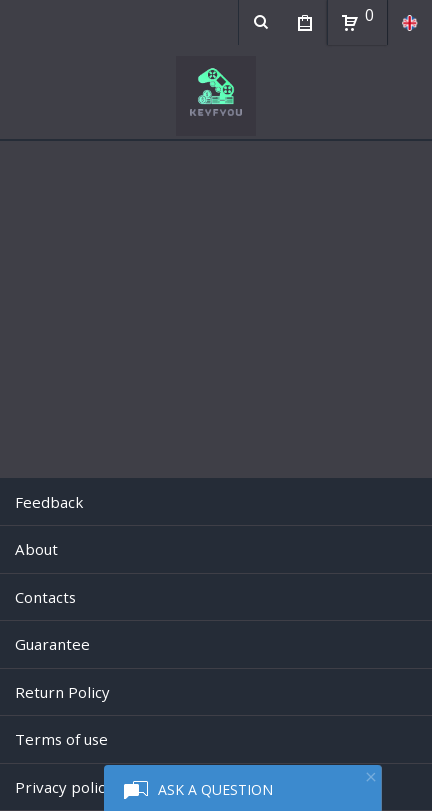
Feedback (49, 502)
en (409, 22)
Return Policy (62, 692)
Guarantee (52, 644)
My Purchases (304, 25)
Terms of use (61, 739)
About (36, 549)
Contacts (45, 597)
